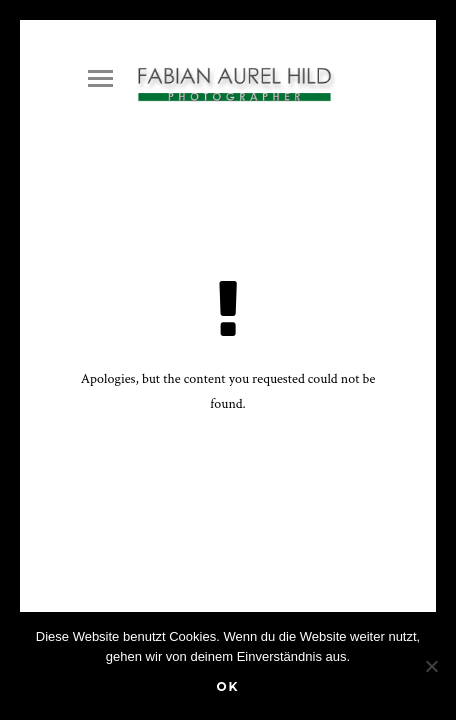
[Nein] (431, 666)
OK (227, 686)
